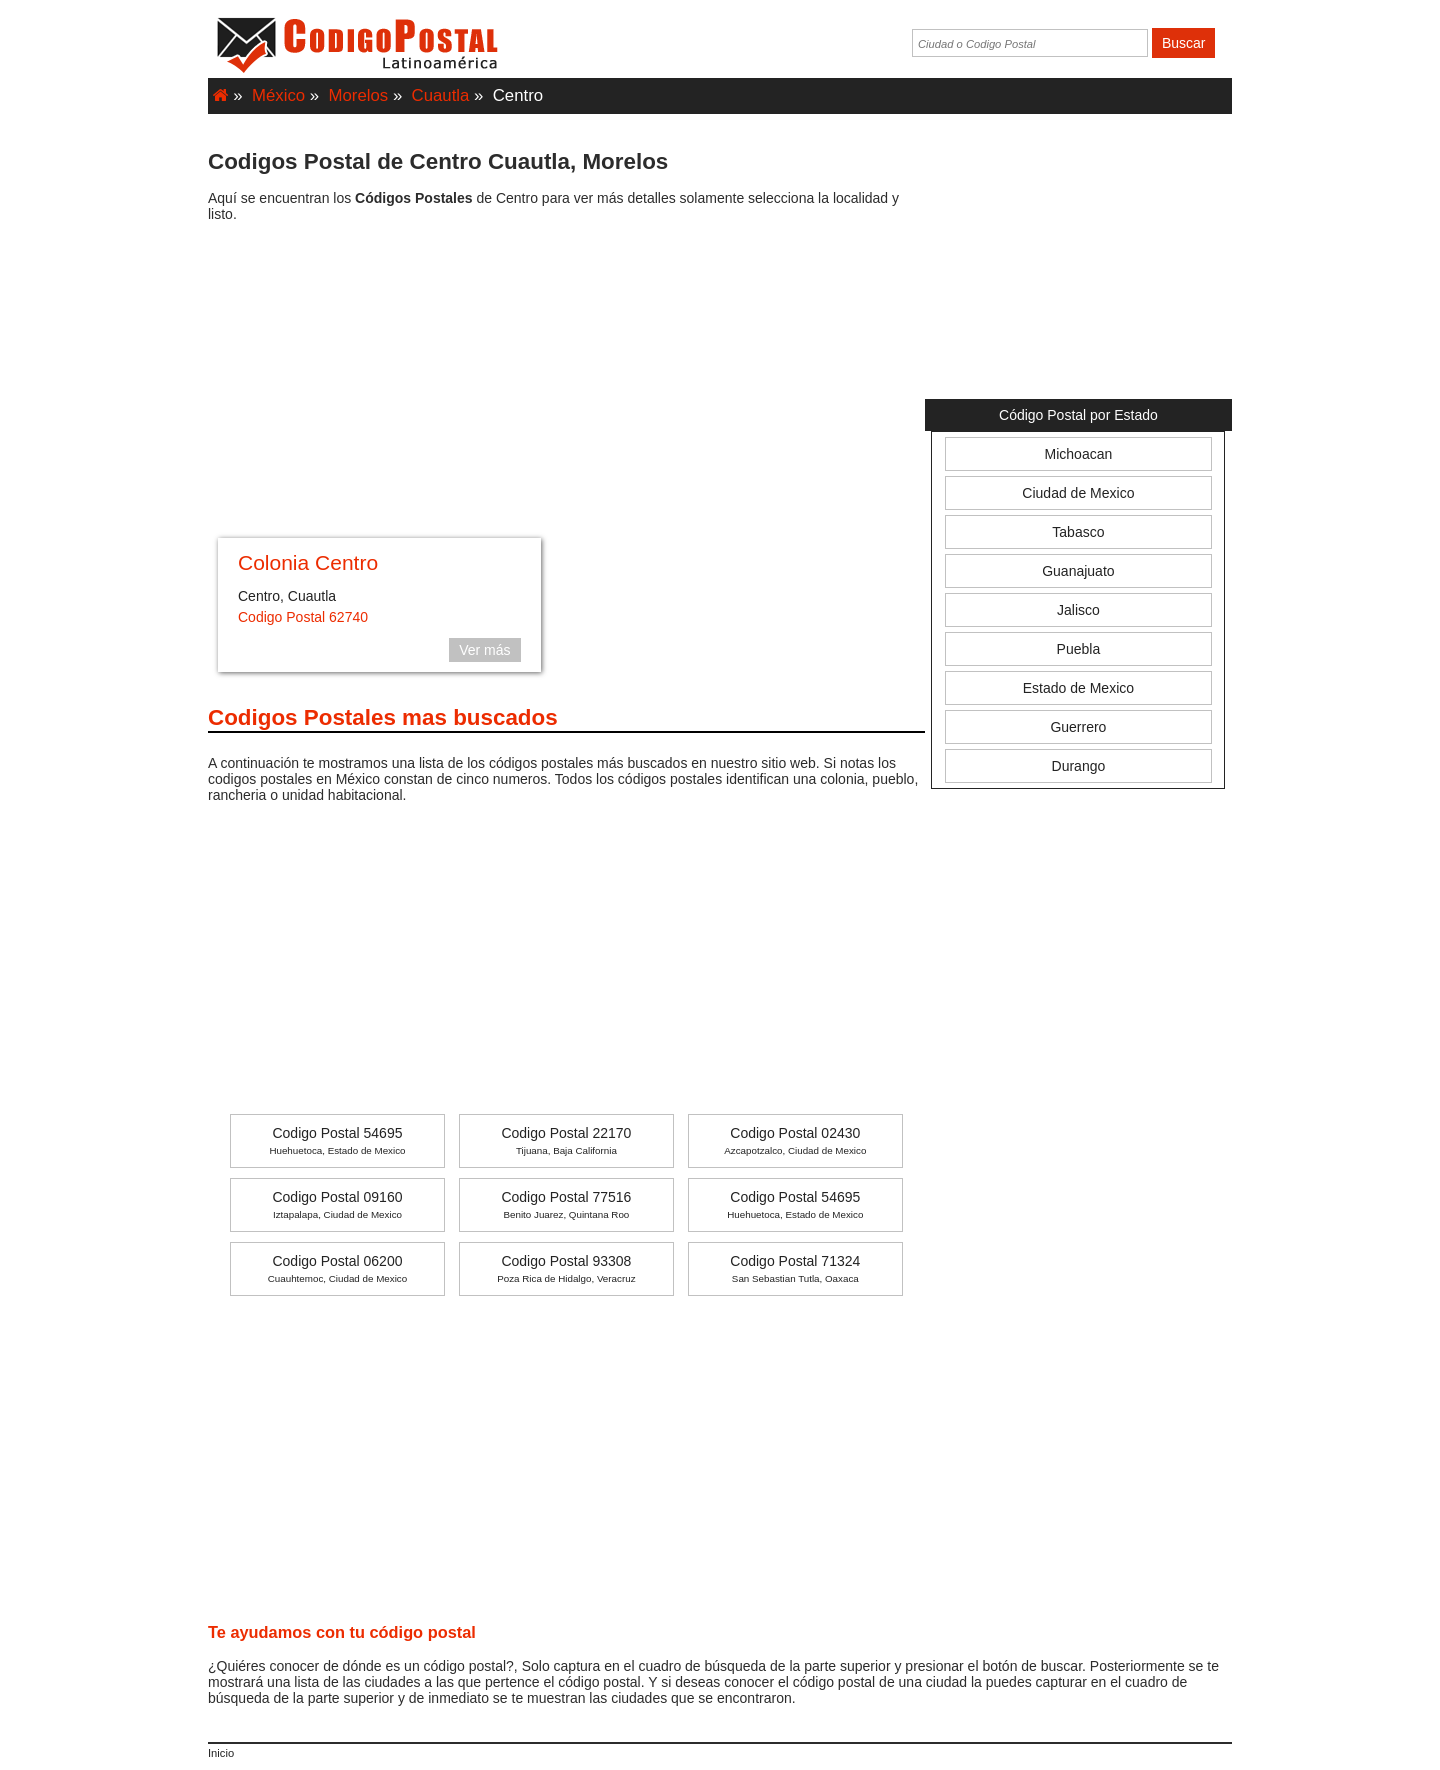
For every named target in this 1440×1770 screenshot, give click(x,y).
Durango (1079, 766)
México (278, 95)
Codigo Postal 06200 (337, 1268)
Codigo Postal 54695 (337, 1140)
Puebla (1079, 649)
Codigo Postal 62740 (303, 617)
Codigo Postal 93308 (566, 1268)
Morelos (359, 95)
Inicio (221, 1753)
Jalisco (1078, 610)
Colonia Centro (308, 562)
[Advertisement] (566, 383)
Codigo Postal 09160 (337, 1204)
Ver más (484, 650)
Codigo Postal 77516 (566, 1204)
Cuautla (441, 95)
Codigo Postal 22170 (566, 1140)
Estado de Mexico (1078, 688)
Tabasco (1078, 532)
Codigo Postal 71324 (795, 1268)
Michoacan (1079, 454)
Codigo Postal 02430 (795, 1140)
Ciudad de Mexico (1078, 493)
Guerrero (1078, 727)
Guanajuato (1078, 571)
